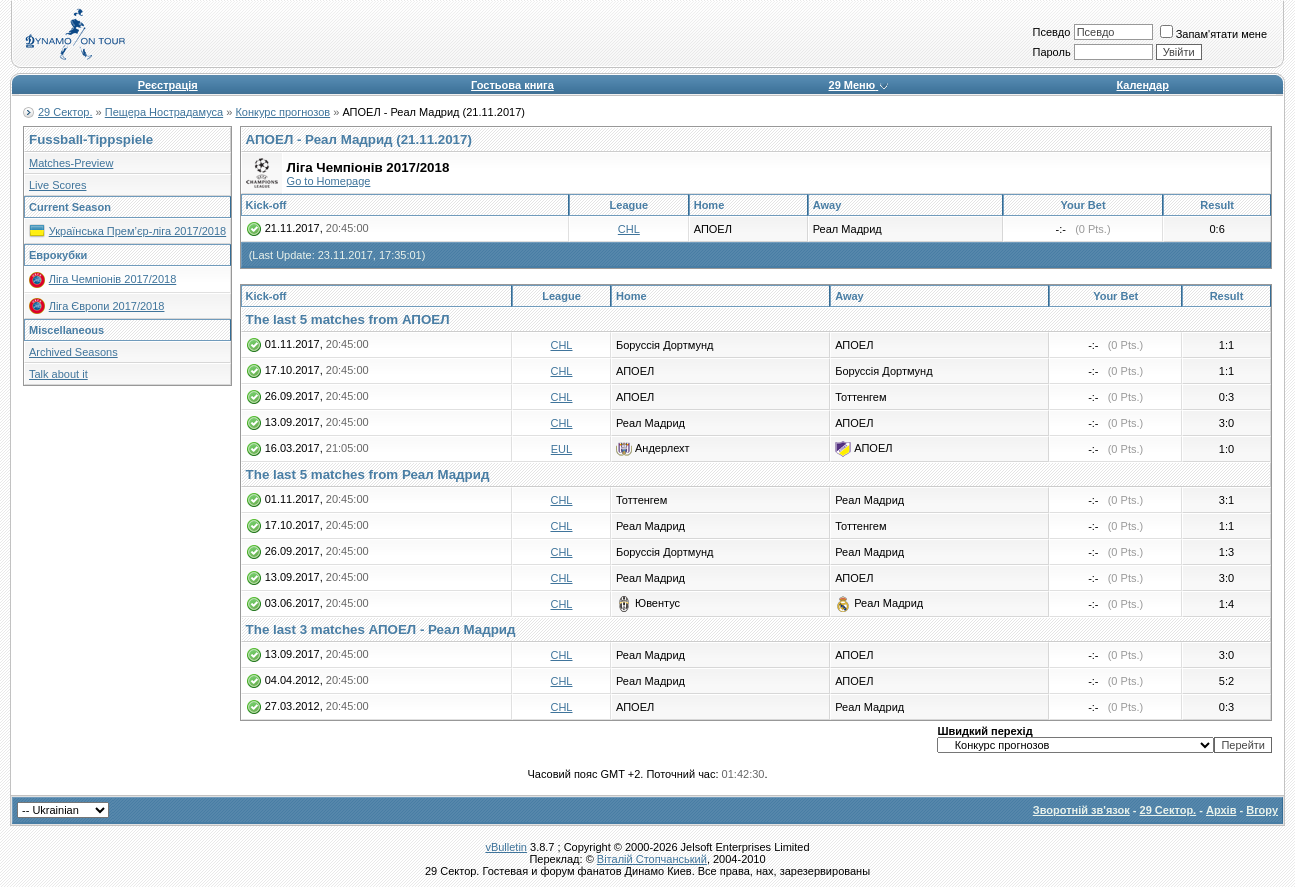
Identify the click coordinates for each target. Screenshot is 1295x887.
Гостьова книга (512, 85)
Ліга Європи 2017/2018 (107, 306)
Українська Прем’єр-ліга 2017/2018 (137, 231)
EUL (561, 449)
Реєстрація (168, 85)
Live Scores (57, 185)
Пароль (1051, 52)
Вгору (1262, 810)
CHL (629, 229)
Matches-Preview (71, 163)
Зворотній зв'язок (1081, 810)
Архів (1221, 810)
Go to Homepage (329, 181)
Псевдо (1051, 32)
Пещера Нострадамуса (164, 112)
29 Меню (859, 85)
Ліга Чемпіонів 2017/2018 (113, 279)
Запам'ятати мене (1213, 34)
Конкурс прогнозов (282, 112)
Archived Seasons (73, 352)
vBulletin (506, 847)
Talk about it (58, 374)
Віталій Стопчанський (652, 859)
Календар (1142, 85)
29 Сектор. (65, 112)
